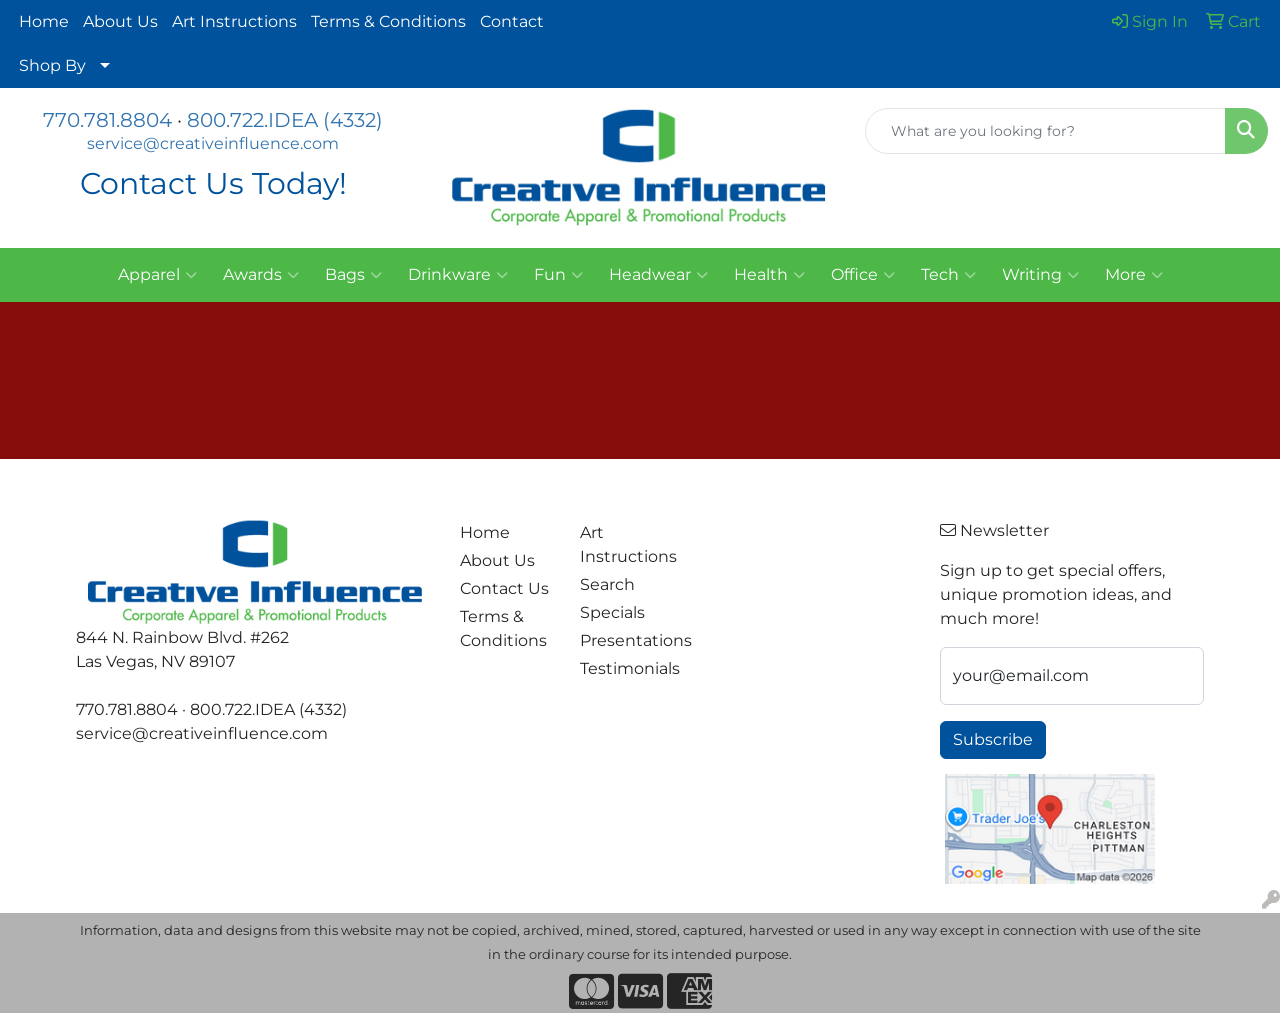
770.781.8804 (107, 120)
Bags (353, 275)
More (1134, 275)
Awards (261, 275)
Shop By (52, 65)
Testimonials (628, 668)
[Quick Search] (1045, 131)
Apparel (157, 275)
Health (769, 275)
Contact (512, 21)
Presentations (628, 640)
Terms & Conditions (388, 21)
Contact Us (504, 588)
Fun (558, 275)
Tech (948, 275)
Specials (612, 612)
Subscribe (993, 739)
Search (607, 584)
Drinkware (458, 275)
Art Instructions (234, 21)
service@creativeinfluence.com (213, 143)
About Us (120, 21)
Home (44, 21)
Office (863, 275)
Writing (1040, 275)
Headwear (658, 275)
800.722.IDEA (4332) (285, 120)
